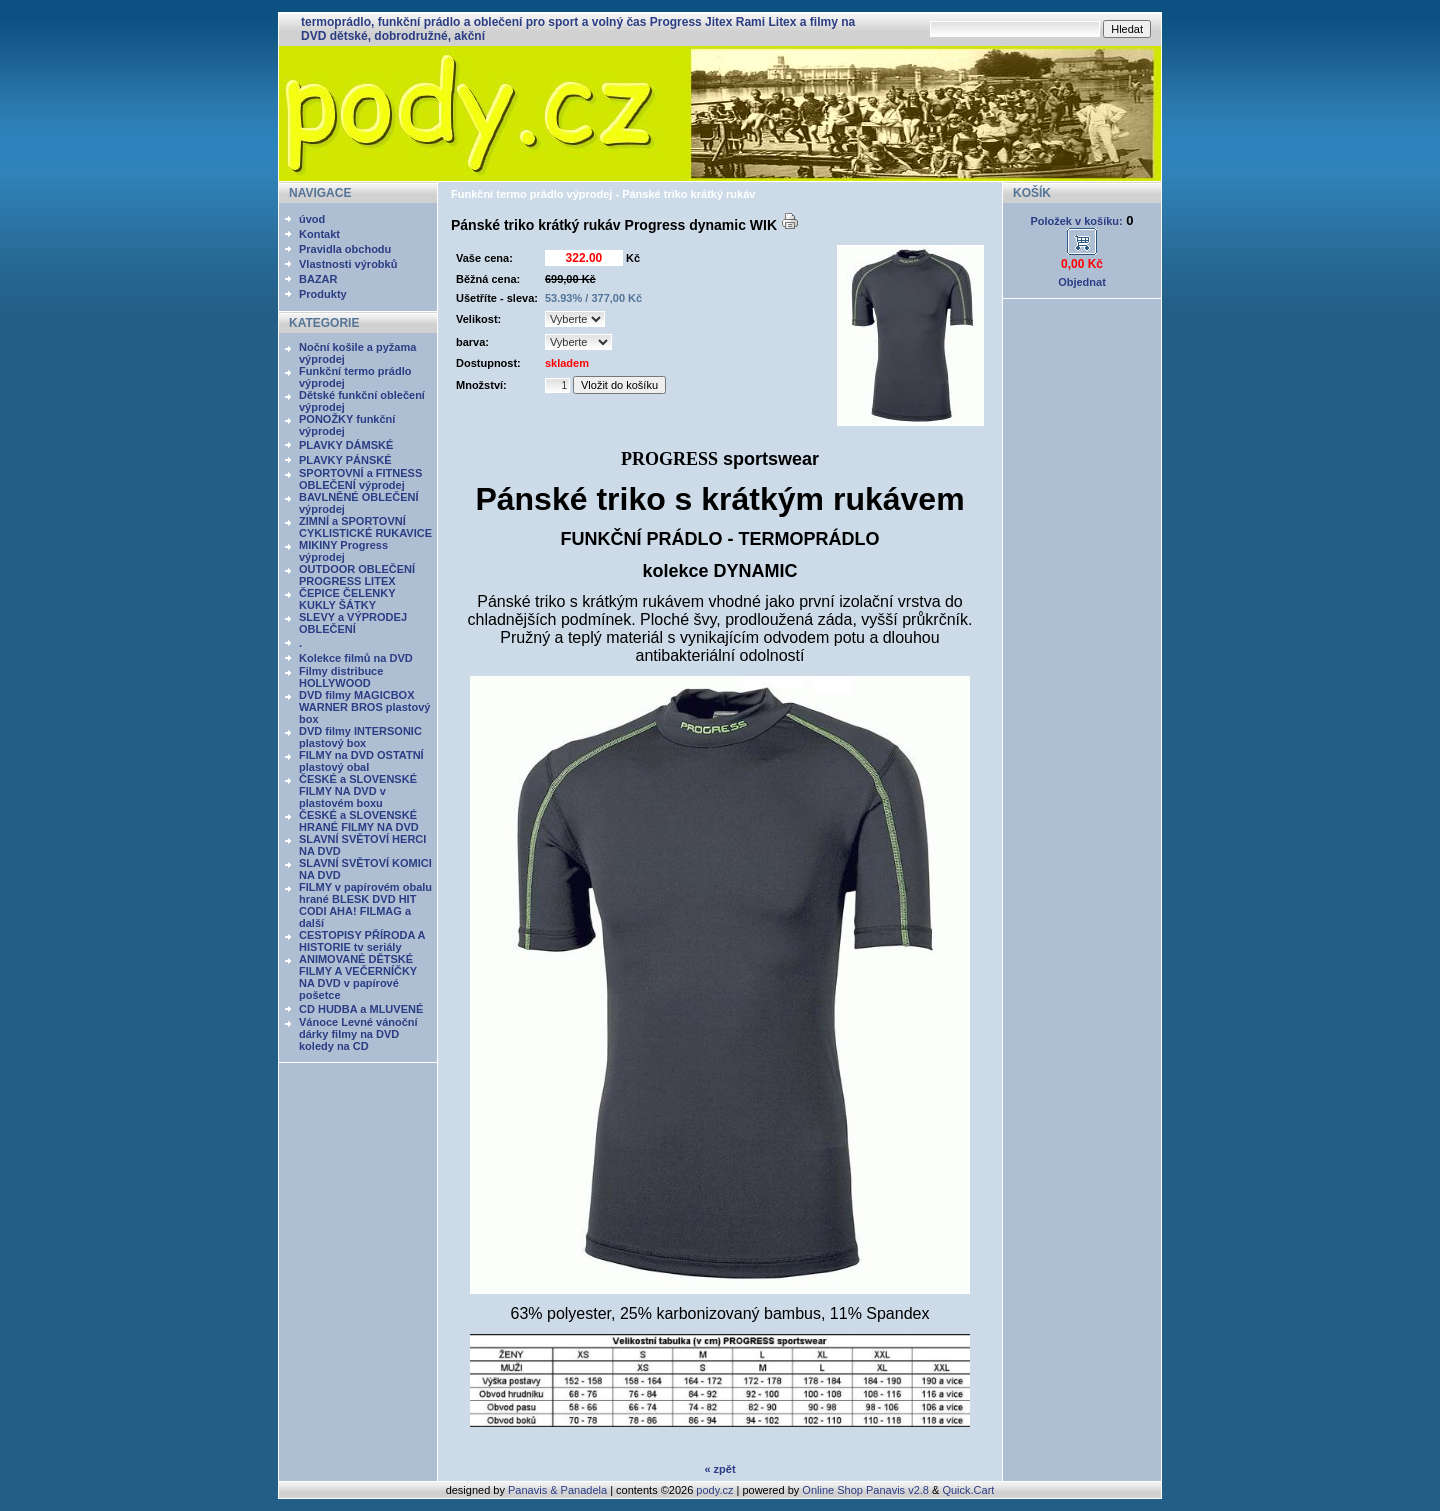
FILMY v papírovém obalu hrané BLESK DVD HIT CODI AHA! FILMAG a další (365, 905)
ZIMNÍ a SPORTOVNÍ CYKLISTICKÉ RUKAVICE (365, 527)
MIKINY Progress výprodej (343, 551)
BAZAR (318, 279)
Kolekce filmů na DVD (356, 658)
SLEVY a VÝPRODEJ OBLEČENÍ (353, 623)
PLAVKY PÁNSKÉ (345, 460)
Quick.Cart (968, 1490)
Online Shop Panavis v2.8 (865, 1490)
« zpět (719, 1469)
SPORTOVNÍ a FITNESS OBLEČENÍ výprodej (360, 479)
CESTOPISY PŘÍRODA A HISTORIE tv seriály (362, 941)
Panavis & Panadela (559, 1490)
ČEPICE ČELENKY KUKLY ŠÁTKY (347, 599)
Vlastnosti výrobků (348, 264)
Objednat (1082, 282)
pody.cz (714, 1490)
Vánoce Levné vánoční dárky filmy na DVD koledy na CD (358, 1034)
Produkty (323, 294)
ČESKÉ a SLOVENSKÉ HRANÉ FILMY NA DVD (359, 821)
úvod (312, 219)
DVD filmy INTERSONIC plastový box (360, 737)
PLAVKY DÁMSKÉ (346, 445)
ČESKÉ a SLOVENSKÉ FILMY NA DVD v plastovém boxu (358, 791)
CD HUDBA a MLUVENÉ (361, 1009)
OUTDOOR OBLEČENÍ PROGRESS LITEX (357, 575)
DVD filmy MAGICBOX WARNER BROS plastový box (364, 707)
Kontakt (319, 234)
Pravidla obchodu (345, 249)
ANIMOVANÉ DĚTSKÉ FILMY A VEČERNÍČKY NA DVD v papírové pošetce (358, 977)
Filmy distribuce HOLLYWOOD (341, 677)
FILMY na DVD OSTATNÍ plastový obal (361, 761)
